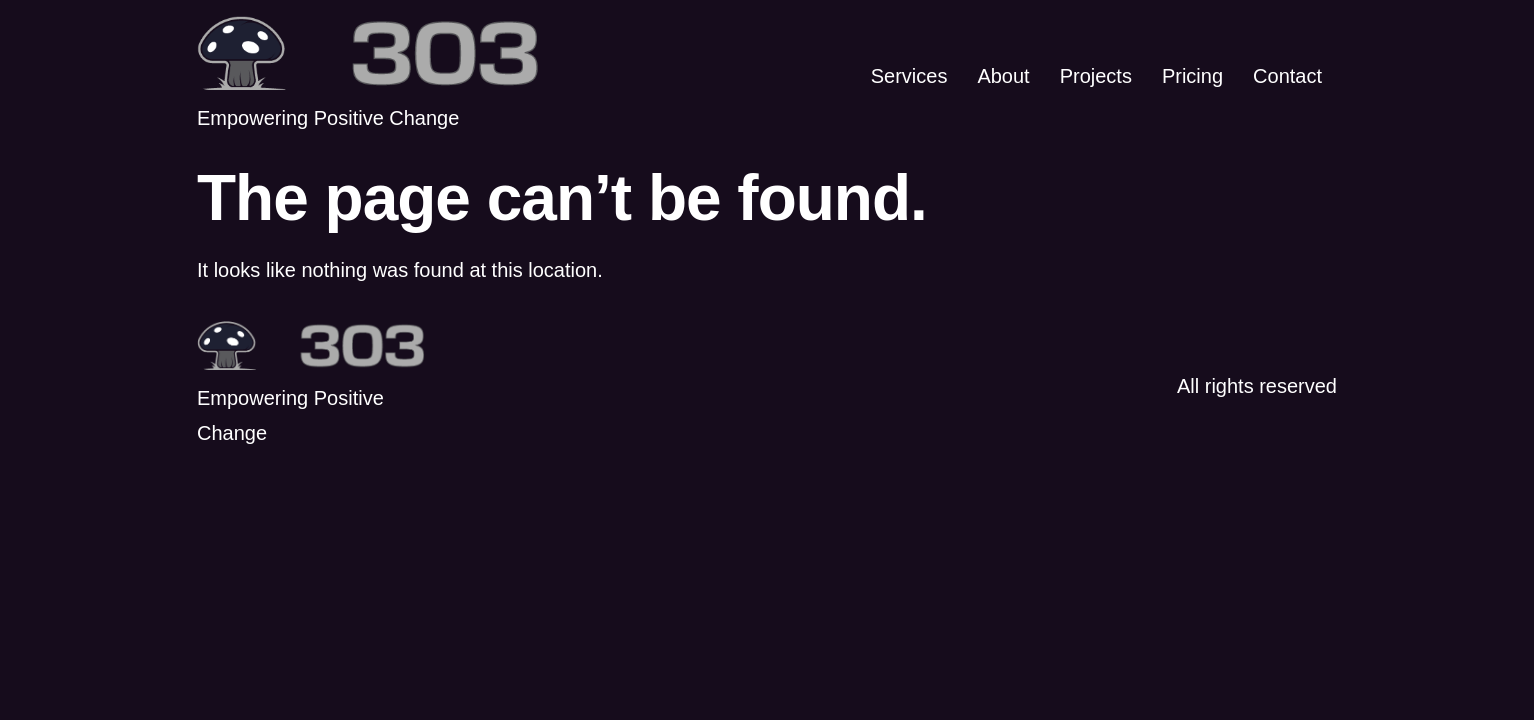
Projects (1096, 76)
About (1003, 76)
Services (909, 76)
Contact (1287, 76)
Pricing (1192, 76)
